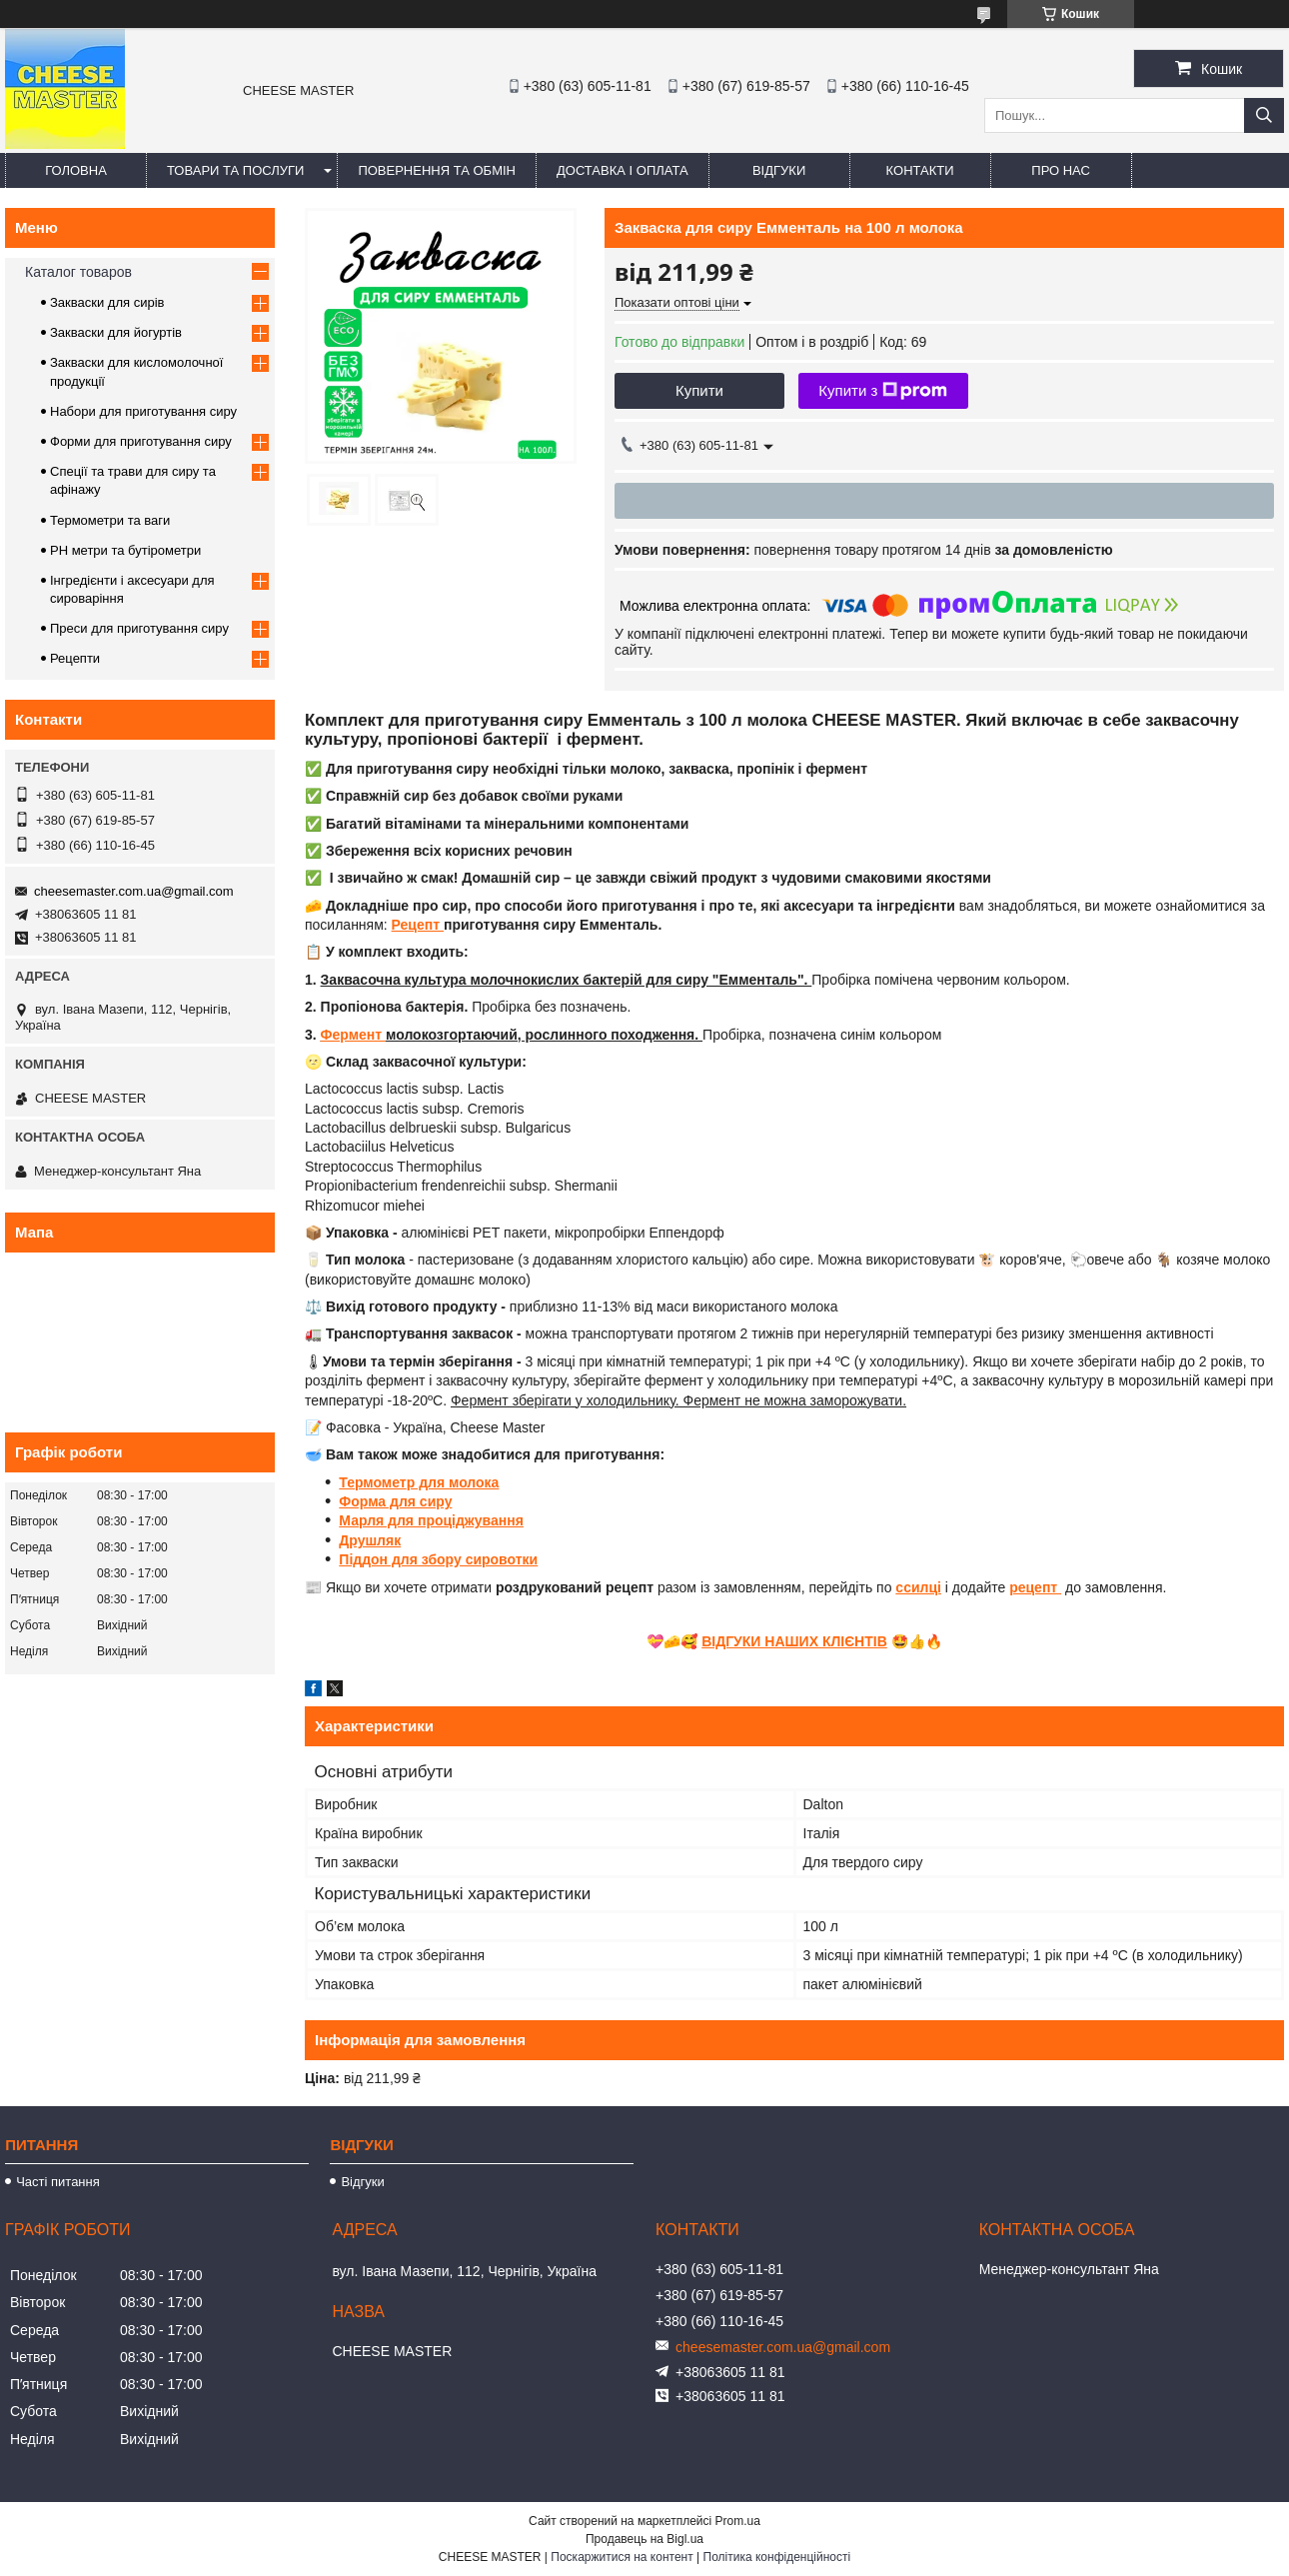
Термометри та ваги (110, 520)
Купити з (882, 391)
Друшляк (370, 1540)
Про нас (1060, 170)
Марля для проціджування (431, 1520)
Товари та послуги (235, 170)
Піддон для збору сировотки (438, 1559)
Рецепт (418, 925)
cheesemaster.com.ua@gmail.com (134, 891)
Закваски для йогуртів (116, 332)
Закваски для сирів (107, 302)
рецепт (1035, 1587)
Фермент (353, 1035)
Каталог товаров (78, 272)
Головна (76, 170)
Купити (699, 390)
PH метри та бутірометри (125, 550)
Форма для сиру (395, 1501)
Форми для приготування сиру (141, 441)
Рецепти (75, 658)
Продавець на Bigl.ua (644, 2539)
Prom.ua (737, 2521)
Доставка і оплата (622, 170)
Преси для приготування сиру (139, 628)
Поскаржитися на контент (621, 2557)
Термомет (372, 1482)
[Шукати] (1264, 115)
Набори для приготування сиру (143, 411)
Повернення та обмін (437, 170)
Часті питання (58, 2181)
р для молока (453, 1482)
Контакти (920, 170)
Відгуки (778, 170)
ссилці (918, 1587)
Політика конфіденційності (777, 2557)
